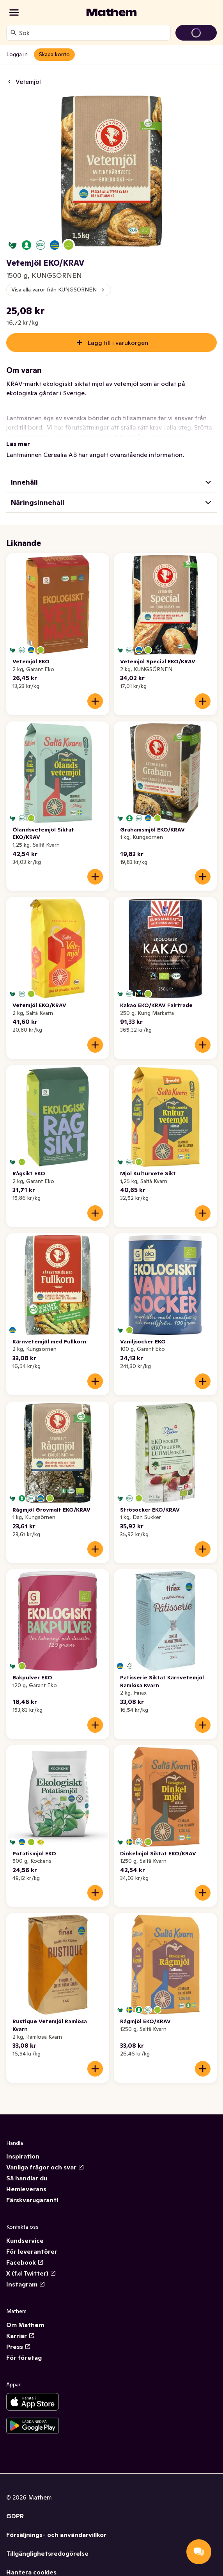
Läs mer (18, 444)
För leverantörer (31, 2251)
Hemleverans (26, 2189)
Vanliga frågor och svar (45, 2167)
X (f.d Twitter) (31, 2273)
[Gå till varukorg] (196, 33)
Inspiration (22, 2156)
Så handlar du (26, 2178)
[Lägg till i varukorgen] (95, 701)
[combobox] (93, 32)
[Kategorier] (14, 12)
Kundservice (25, 2240)
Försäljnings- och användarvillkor (56, 2535)
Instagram (25, 2284)
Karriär (20, 2336)
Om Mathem (25, 2325)
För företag (24, 2357)
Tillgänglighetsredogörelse (47, 2553)
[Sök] (14, 33)
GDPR (15, 2516)
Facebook (25, 2262)
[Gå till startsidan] (111, 12)
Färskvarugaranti (32, 2200)
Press (18, 2346)
